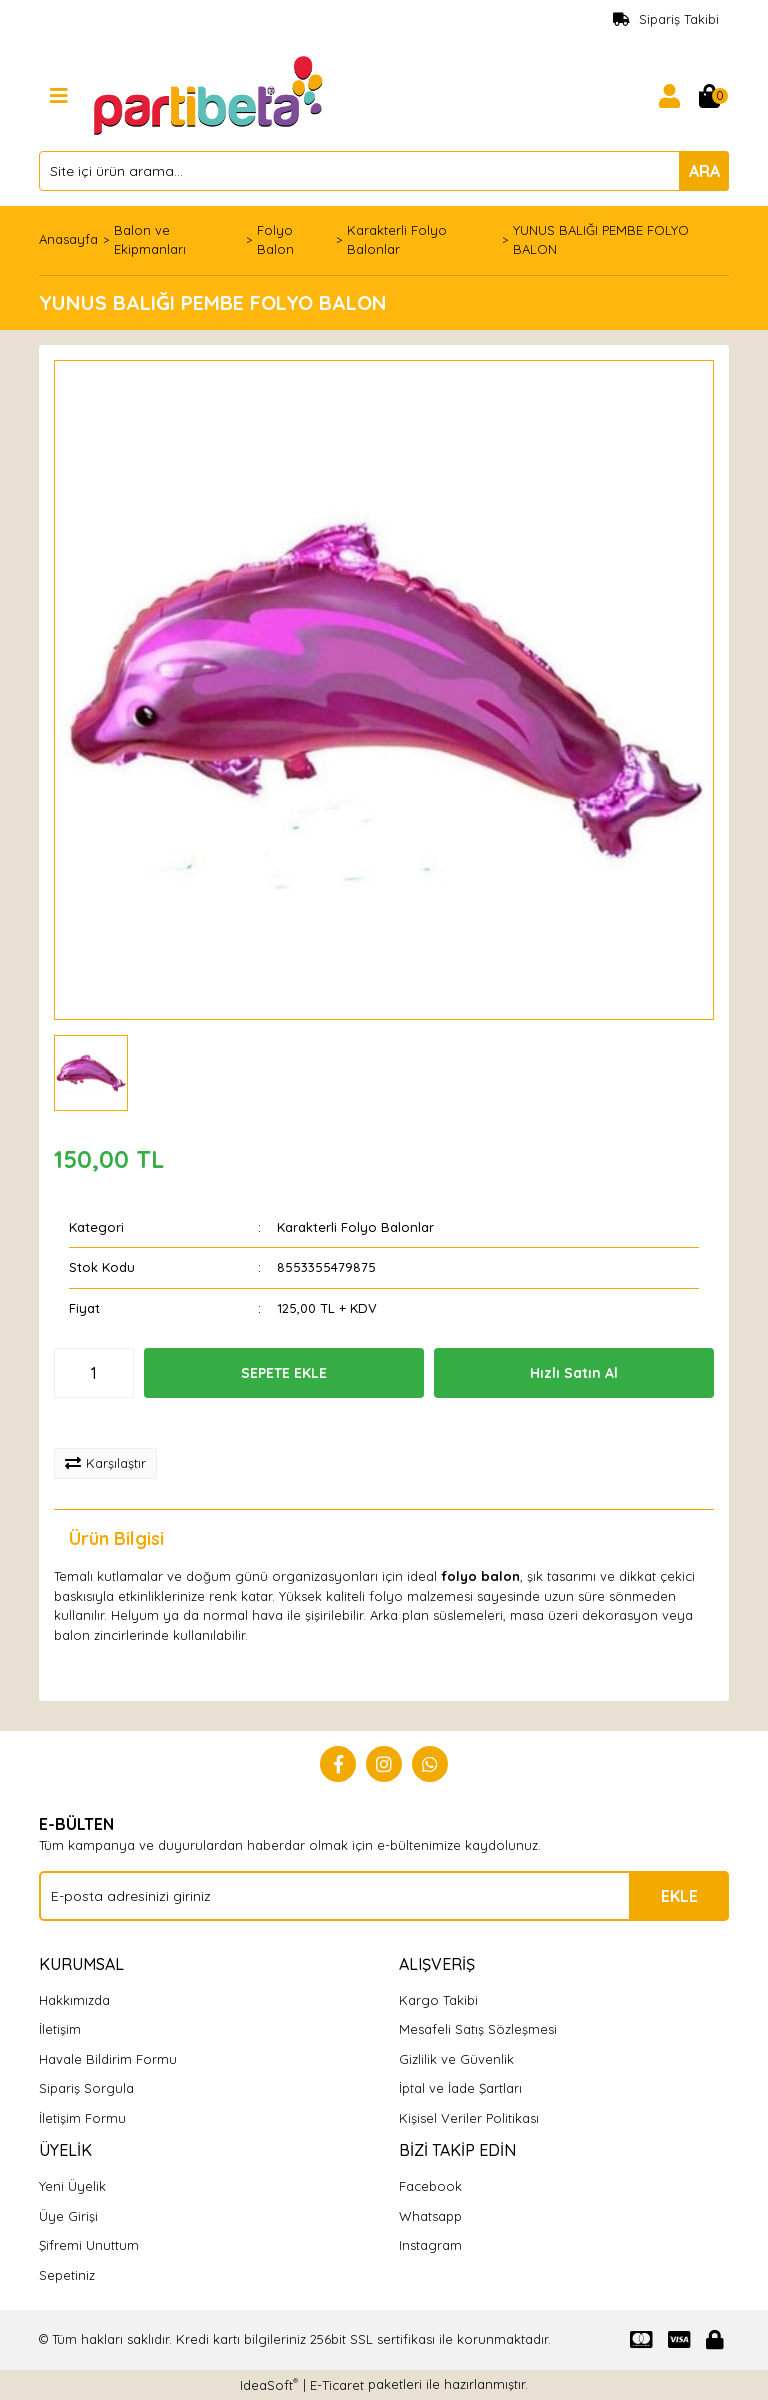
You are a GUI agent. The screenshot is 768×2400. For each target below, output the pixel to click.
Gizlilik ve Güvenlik (456, 2059)
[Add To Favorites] (120, 1423)
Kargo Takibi (438, 2000)
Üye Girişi (68, 2216)
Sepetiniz (67, 2275)
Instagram (430, 2245)
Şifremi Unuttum (89, 2245)
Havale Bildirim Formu (108, 2059)
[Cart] (709, 96)
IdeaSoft (269, 2384)
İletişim (60, 2029)
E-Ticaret (337, 2385)
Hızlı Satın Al (574, 1373)
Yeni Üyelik (72, 2186)
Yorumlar (264, 1538)
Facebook (430, 2186)
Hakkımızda (74, 2000)
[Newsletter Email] (384, 1896)
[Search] (384, 171)
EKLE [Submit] (679, 1896)
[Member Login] (669, 96)
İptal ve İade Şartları (460, 2088)
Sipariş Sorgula (86, 2088)
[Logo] (210, 94)
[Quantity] (94, 1373)
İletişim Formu (82, 2118)
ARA (704, 171)
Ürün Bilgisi (116, 1538)
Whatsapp (430, 2216)
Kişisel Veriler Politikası (469, 2118)
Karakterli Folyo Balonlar (355, 1227)
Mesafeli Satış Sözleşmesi (478, 2029)
